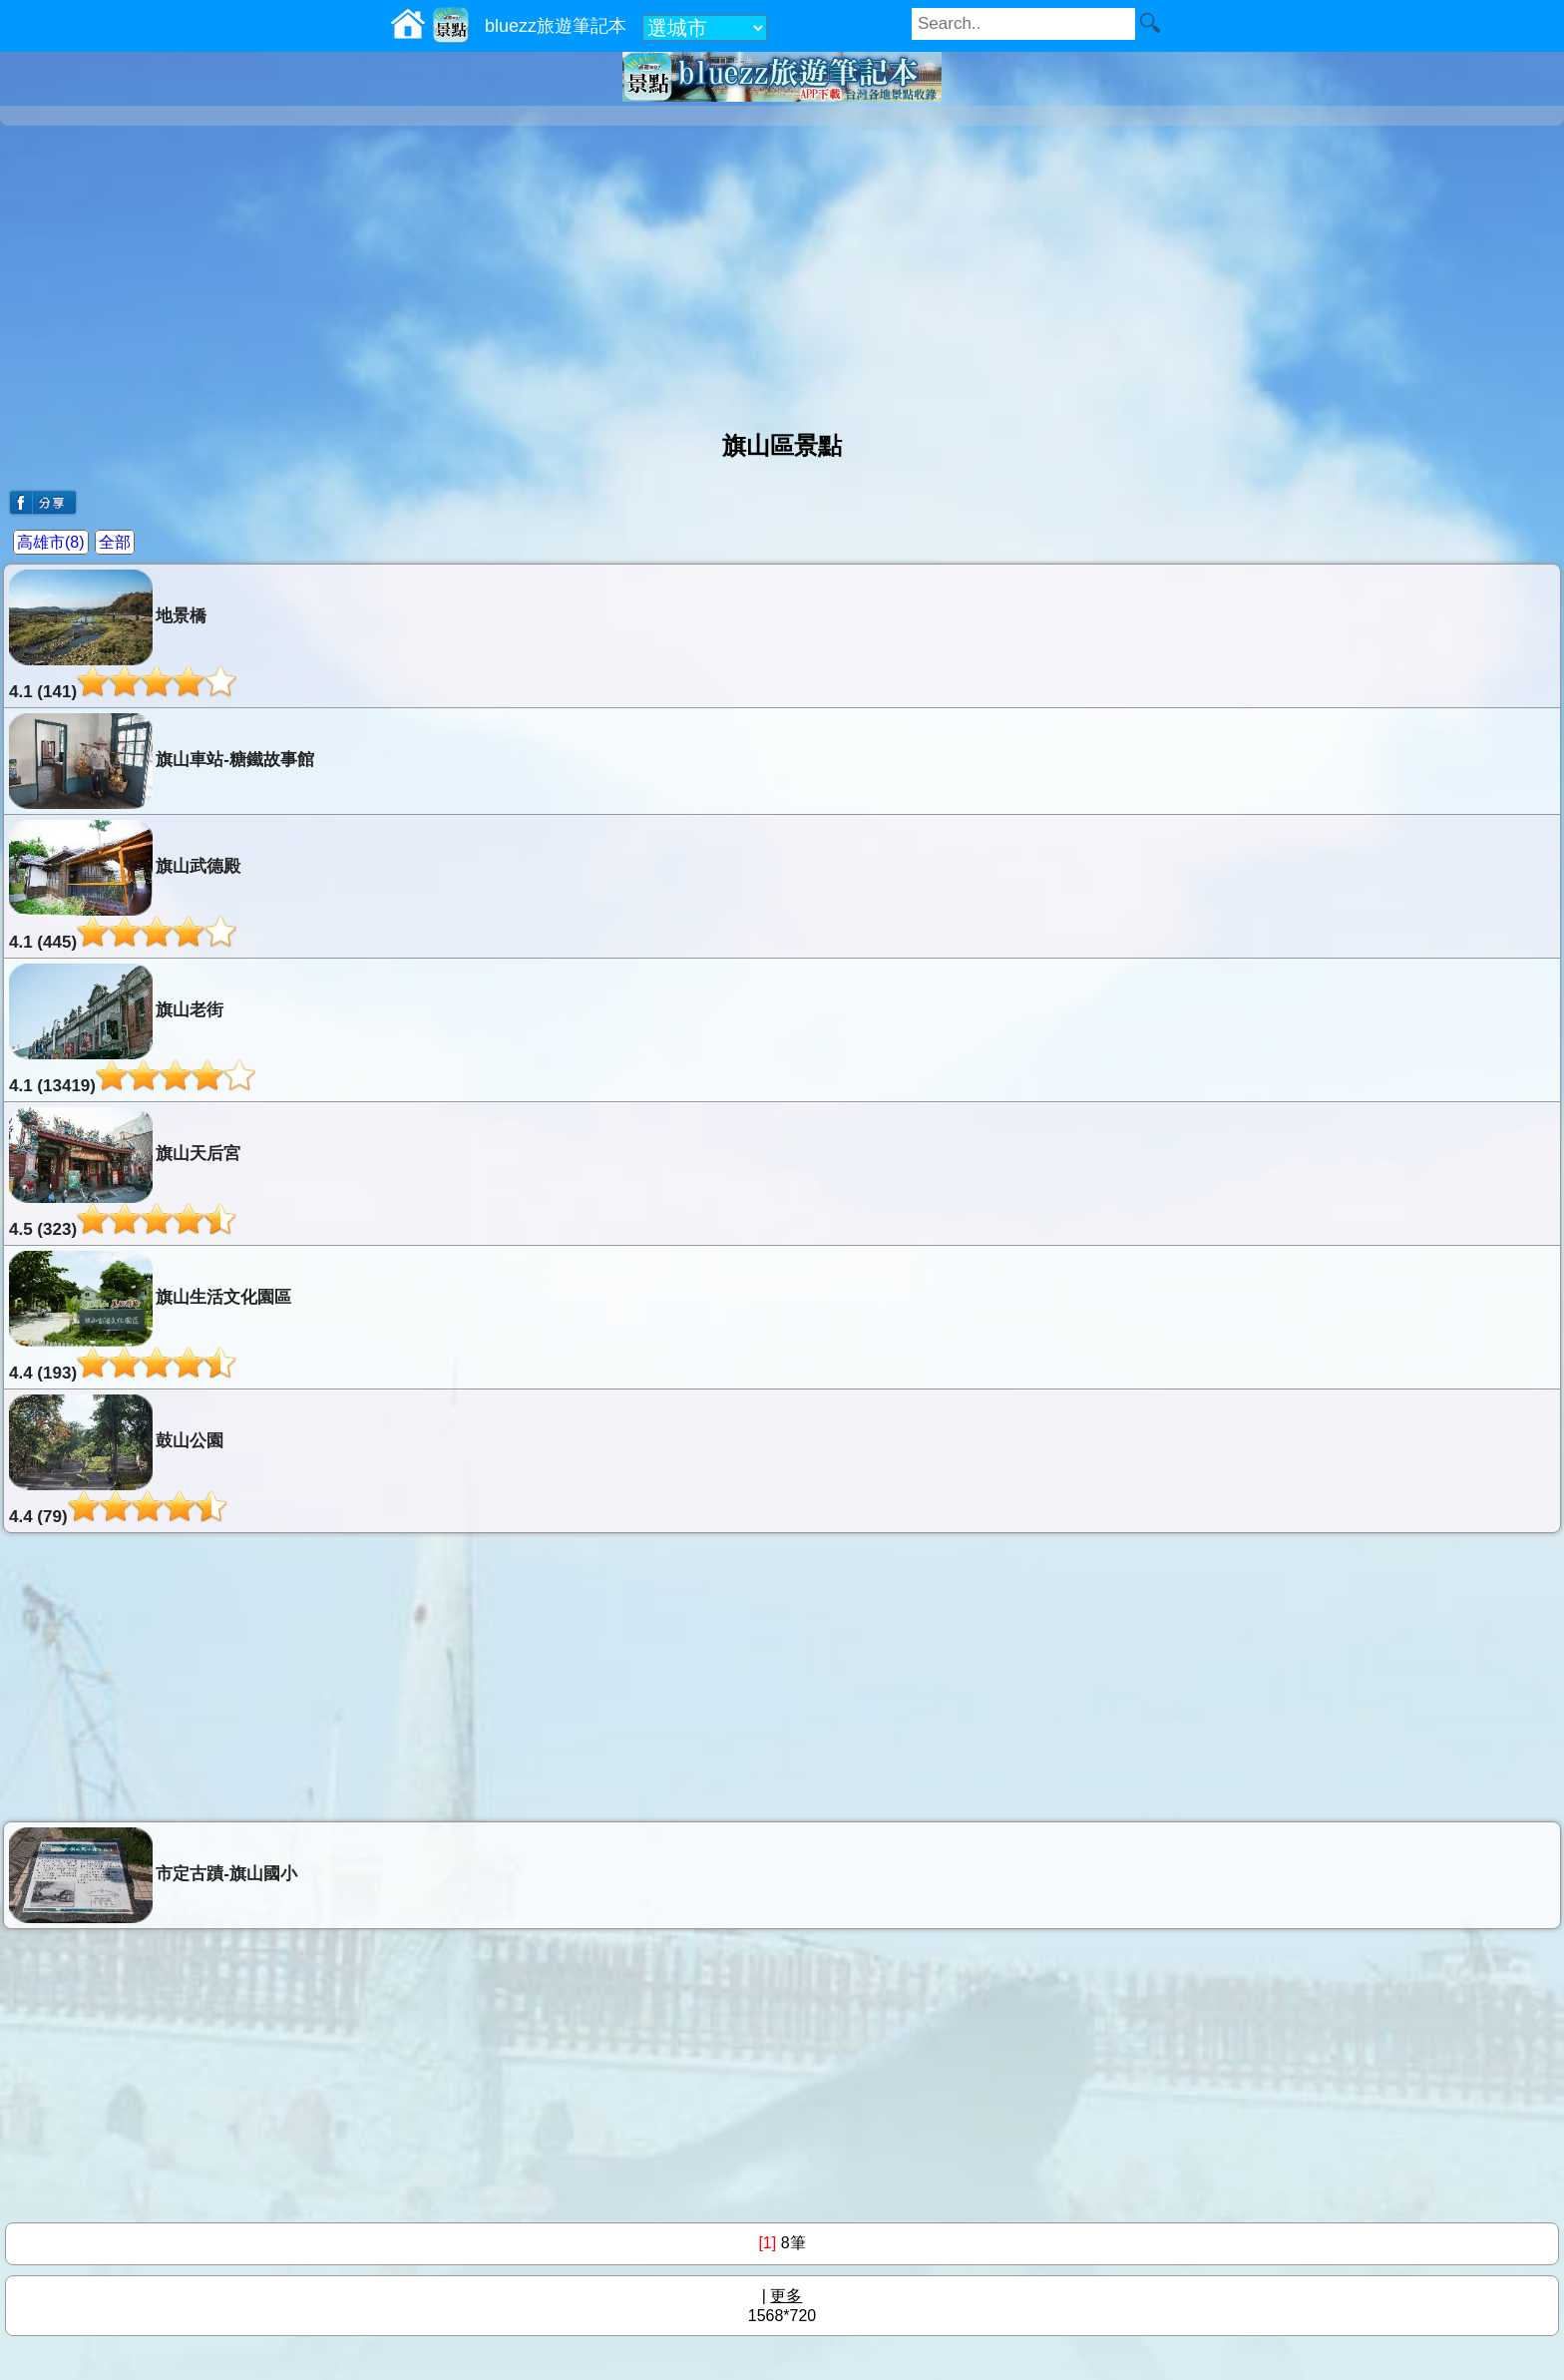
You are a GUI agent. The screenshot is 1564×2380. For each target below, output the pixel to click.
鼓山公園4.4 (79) (118, 1460)
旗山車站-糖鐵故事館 (161, 761)
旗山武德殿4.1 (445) (124, 886)
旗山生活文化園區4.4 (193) (150, 1317)
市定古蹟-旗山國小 (153, 1875)
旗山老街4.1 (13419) (132, 1029)
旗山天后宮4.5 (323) (124, 1173)
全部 (115, 542)
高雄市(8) (51, 542)
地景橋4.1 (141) (122, 635)
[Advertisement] (782, 270)
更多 (786, 2295)
